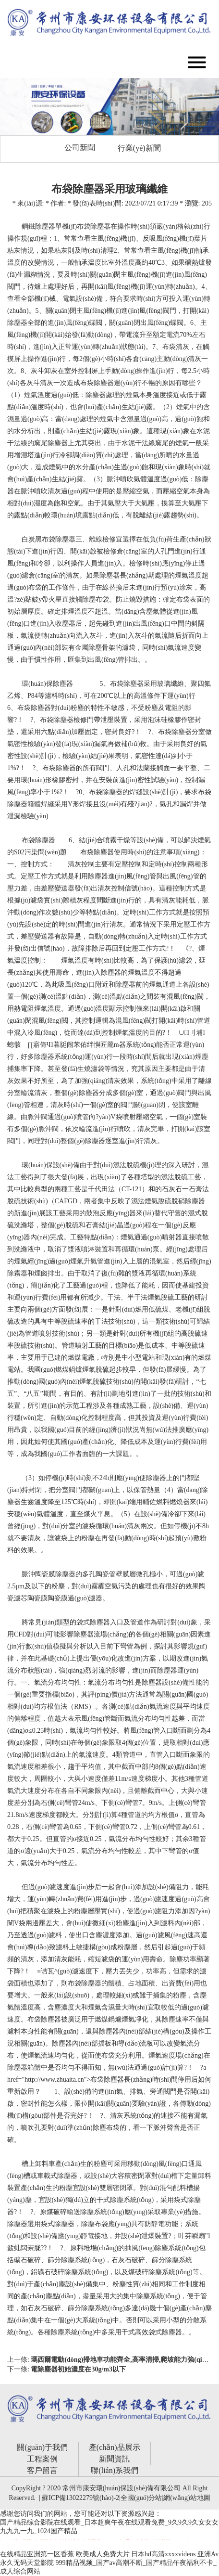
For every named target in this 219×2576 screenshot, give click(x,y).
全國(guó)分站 (141, 2497)
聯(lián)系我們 (114, 2470)
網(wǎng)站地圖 (186, 2497)
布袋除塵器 (93, 226)
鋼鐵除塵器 (38, 226)
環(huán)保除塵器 (47, 683)
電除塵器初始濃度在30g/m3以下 (78, 2369)
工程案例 (42, 2459)
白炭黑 (32, 539)
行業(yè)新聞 (139, 148)
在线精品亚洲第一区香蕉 (37, 2554)
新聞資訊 (114, 2459)
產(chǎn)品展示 (114, 2447)
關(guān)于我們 (42, 2447)
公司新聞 (79, 147)
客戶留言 (42, 2470)
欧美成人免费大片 (103, 2554)
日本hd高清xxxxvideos (163, 2554)
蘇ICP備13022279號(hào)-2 (80, 2497)
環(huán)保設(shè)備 (51, 1165)
